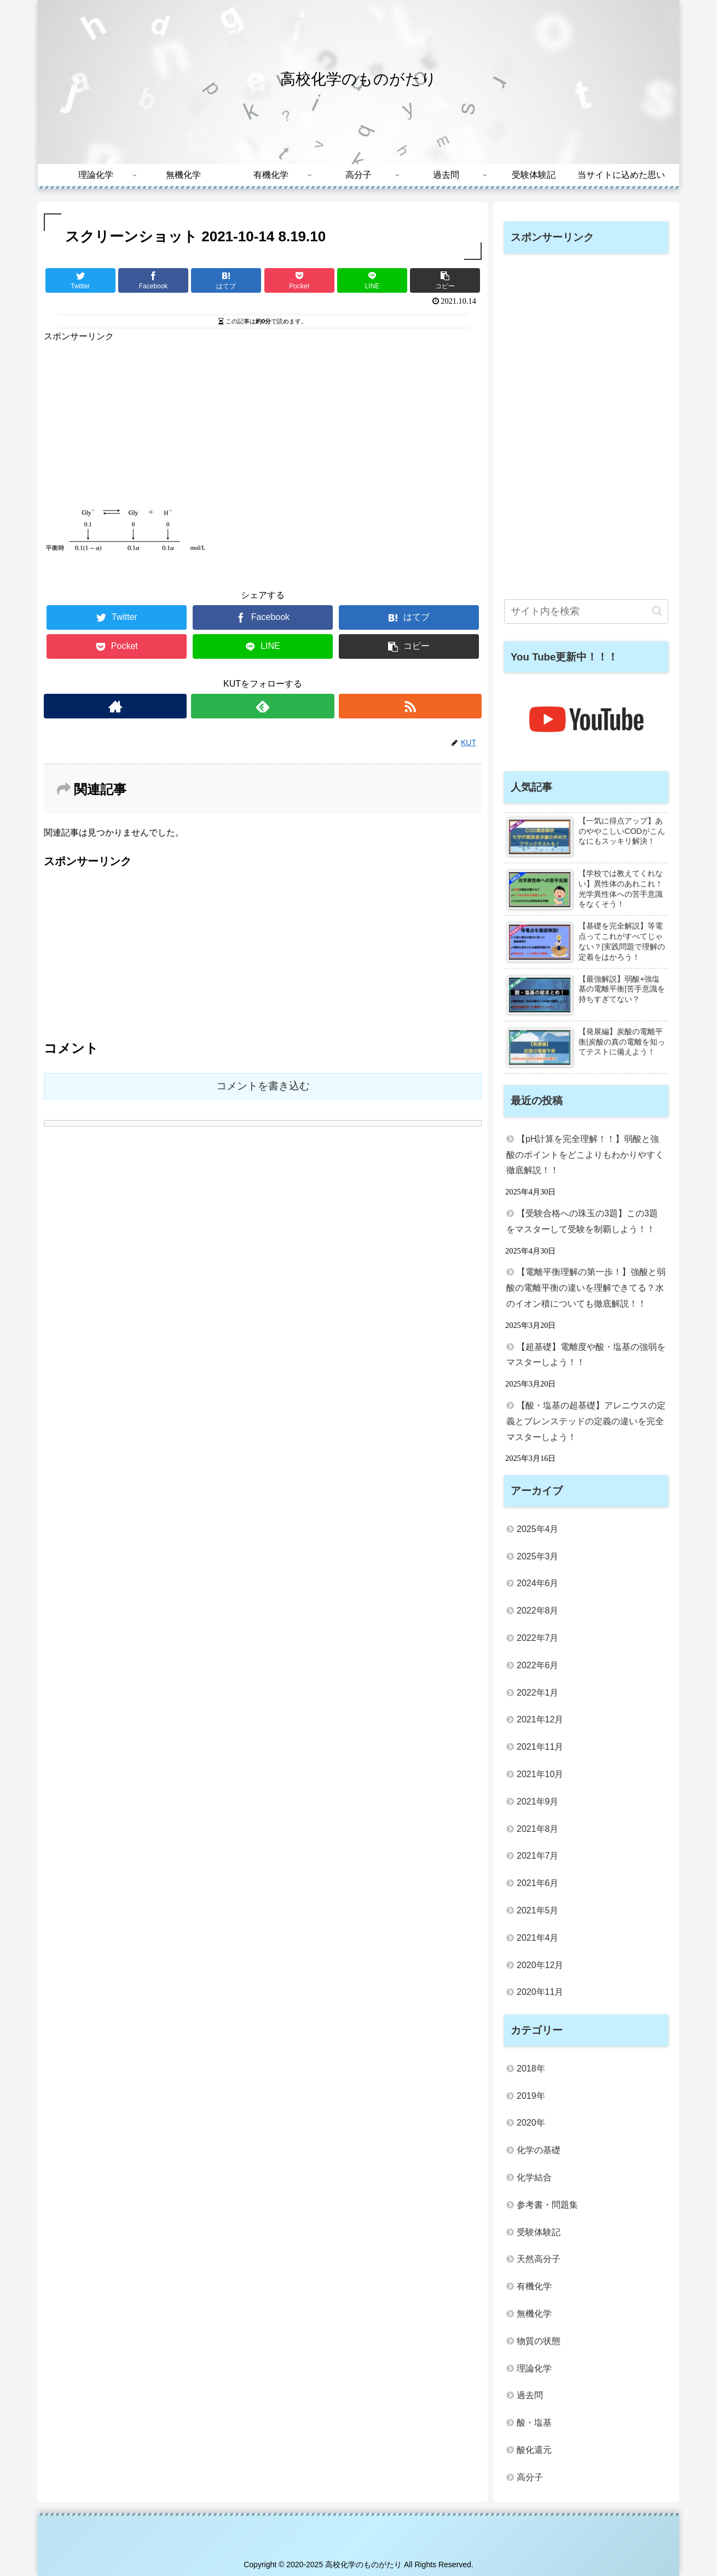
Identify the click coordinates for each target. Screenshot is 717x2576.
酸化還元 (534, 2450)
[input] (586, 611)
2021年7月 (538, 1855)
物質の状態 (538, 2341)
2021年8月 (538, 1829)
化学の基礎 (538, 2150)
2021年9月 (538, 1801)
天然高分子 (538, 2259)
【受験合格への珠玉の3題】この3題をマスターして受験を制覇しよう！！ (582, 1221)
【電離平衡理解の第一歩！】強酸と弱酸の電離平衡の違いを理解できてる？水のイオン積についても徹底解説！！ (586, 1287)
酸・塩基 (534, 2422)
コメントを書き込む (263, 1086)
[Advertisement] (263, 421)
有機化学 (534, 2286)
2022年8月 (538, 1610)
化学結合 (534, 2177)
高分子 (530, 2477)
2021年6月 (538, 1883)
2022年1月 (538, 1692)
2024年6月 (538, 1583)
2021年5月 (538, 1910)
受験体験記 (538, 2232)
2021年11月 (540, 1746)
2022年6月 (538, 1665)
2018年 (531, 2068)
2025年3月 (538, 1556)
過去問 (530, 2395)
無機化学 (534, 2313)
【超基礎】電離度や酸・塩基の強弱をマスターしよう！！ (586, 1354)
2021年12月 (540, 1719)
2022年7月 (538, 1638)
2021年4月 (538, 1937)
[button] (657, 611)
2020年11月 (540, 1992)
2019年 (531, 2096)
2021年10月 (540, 1774)
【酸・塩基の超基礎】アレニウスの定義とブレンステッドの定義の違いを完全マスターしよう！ (586, 1421)
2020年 (531, 2122)
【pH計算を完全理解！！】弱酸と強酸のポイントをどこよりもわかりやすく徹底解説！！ (585, 1154)
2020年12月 (540, 1965)
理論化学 (534, 2368)
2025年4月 (538, 1529)
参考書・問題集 (547, 2204)
